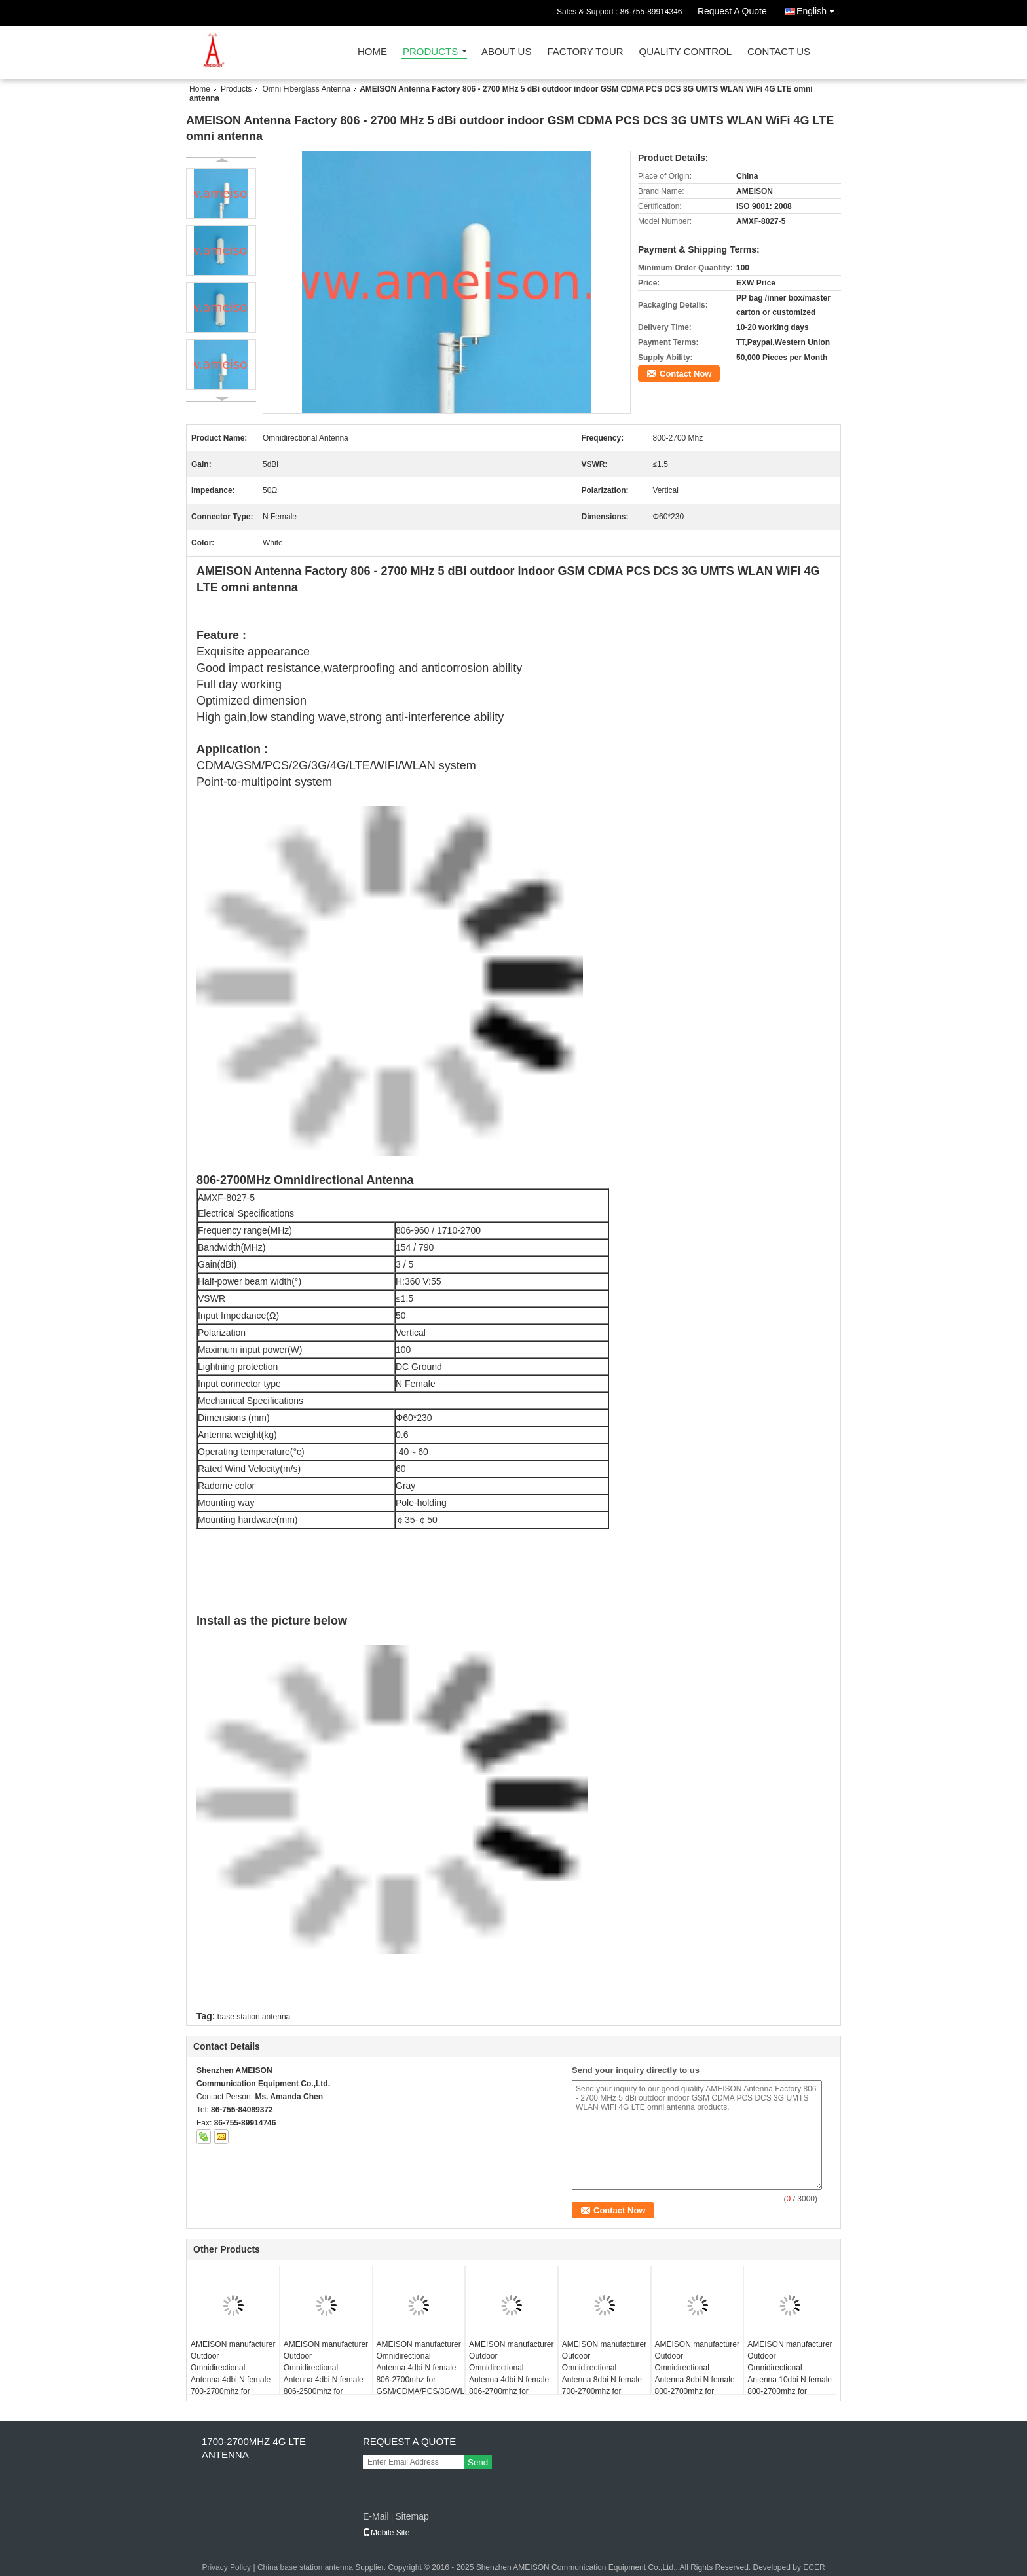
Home (372, 52)
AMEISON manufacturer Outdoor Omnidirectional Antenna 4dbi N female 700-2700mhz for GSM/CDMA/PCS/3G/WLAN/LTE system (235, 2380)
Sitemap (411, 2516)
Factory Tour (585, 52)
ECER (814, 2567)
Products (430, 52)
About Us (506, 52)
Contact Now (685, 373)
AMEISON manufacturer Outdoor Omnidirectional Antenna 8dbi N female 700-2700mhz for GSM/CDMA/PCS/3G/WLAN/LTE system (606, 2380)
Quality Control (685, 52)
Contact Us (778, 52)
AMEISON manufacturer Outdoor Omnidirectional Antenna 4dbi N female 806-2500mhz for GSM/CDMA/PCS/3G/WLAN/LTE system (328, 2380)
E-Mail (376, 2516)
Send (478, 2462)
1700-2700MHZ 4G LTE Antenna (254, 2448)
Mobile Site (386, 2532)
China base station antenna (305, 2567)
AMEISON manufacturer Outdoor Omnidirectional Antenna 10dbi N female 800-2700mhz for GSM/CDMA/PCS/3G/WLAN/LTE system (791, 2380)
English (818, 8)
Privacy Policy (226, 2567)
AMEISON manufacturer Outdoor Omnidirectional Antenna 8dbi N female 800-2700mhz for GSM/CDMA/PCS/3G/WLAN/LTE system (699, 2380)
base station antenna (253, 2016)
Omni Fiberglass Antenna (306, 89)
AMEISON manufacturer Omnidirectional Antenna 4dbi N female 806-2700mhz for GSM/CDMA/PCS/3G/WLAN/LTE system (420, 2374)
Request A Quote (732, 11)
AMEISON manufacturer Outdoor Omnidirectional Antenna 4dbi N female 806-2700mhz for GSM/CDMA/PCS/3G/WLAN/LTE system (513, 2380)
